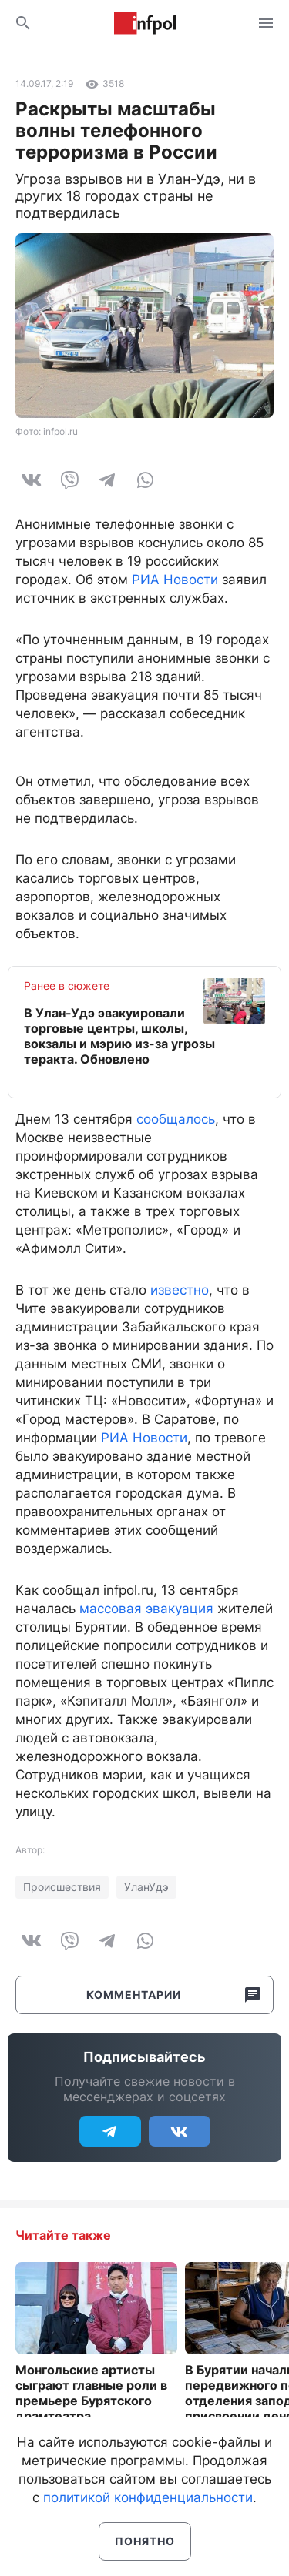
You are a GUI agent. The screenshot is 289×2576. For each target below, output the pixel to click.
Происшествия (62, 1886)
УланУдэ (146, 1886)
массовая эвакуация (146, 1608)
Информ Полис (145, 23)
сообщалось (175, 1119)
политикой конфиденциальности (148, 2497)
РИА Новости (175, 579)
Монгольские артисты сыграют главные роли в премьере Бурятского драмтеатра (91, 2393)
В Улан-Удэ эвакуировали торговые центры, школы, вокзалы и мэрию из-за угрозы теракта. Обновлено (119, 1036)
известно (179, 1290)
